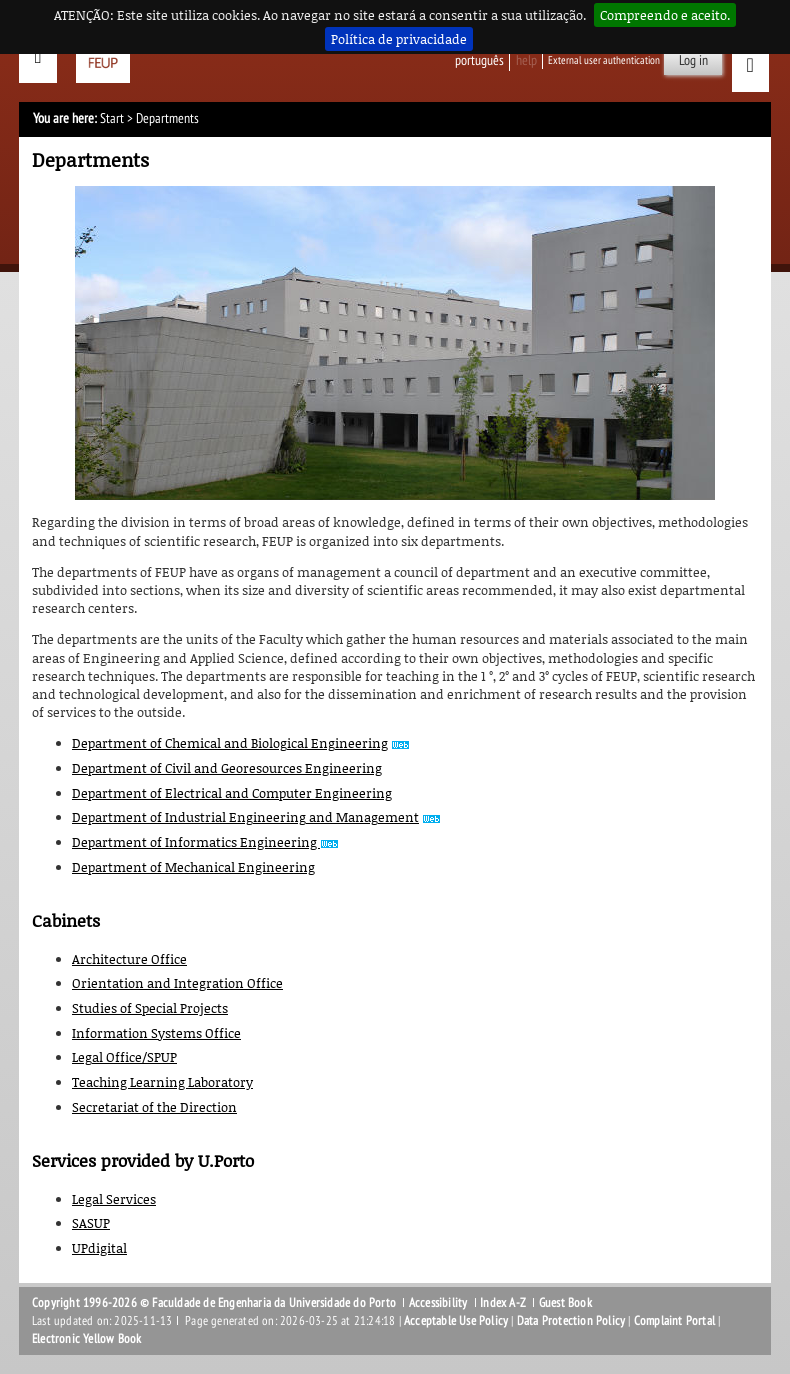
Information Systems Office (156, 1033)
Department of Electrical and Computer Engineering (232, 793)
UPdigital (99, 1248)
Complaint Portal (674, 1321)
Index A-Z (503, 1303)
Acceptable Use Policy (456, 1321)
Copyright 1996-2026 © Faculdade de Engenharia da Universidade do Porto (214, 1303)
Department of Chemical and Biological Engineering (230, 743)
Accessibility (438, 1303)
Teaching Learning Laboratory (162, 1082)
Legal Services (114, 1199)
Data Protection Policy (571, 1321)
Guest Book (565, 1303)
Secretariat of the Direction (154, 1107)
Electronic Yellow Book (86, 1339)
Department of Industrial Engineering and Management (245, 817)
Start (112, 118)
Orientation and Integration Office (177, 983)
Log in (693, 60)
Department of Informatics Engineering (196, 842)
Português (479, 60)
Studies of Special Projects (150, 1008)
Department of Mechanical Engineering (193, 867)
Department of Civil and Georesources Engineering (227, 768)
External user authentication (604, 60)
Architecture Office (129, 959)
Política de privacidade (399, 39)
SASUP (91, 1223)
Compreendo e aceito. (665, 15)
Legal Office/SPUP (124, 1057)
